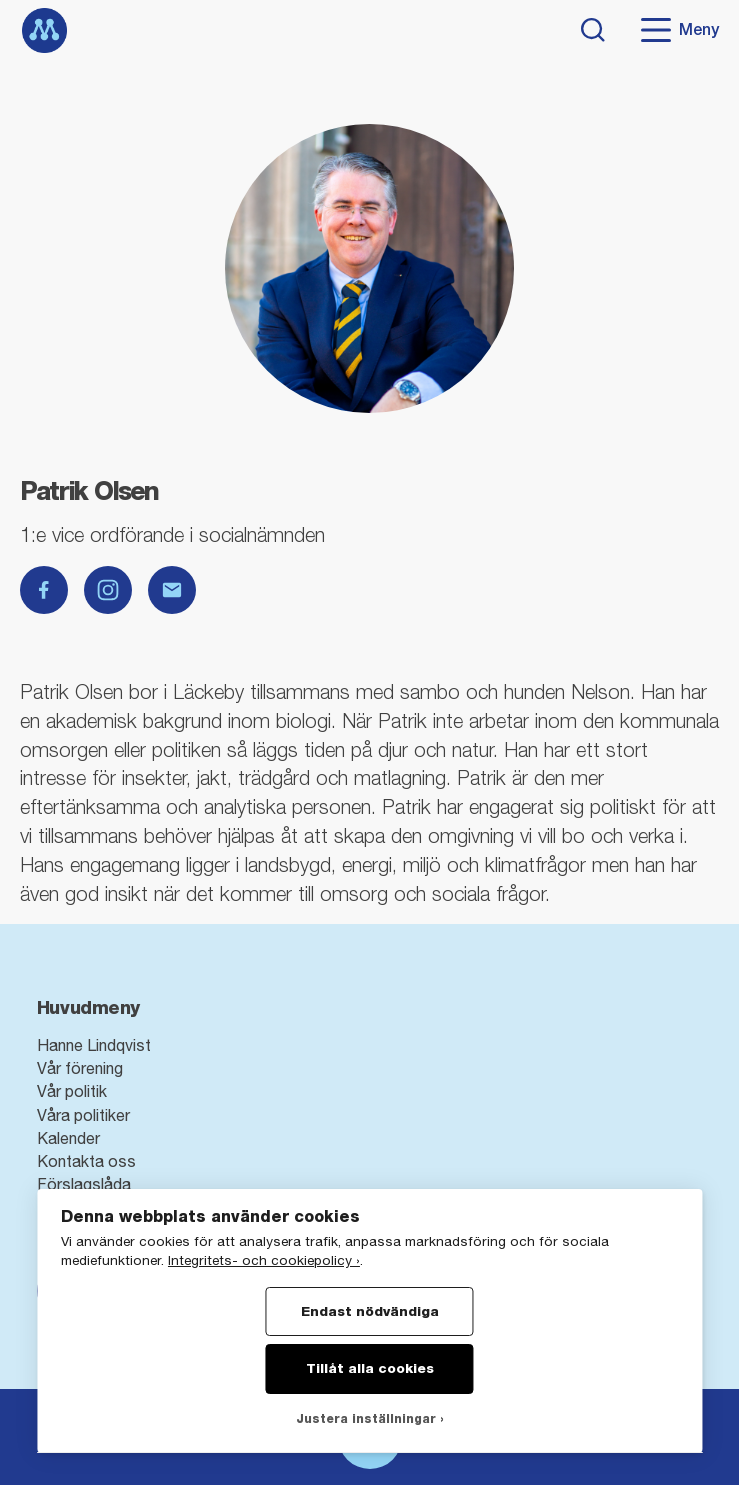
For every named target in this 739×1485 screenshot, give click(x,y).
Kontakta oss (86, 1161)
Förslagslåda (84, 1184)
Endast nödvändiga (370, 1311)
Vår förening (80, 1068)
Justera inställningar (366, 1419)
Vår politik (72, 1091)
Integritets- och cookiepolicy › (264, 1260)
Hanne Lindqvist (94, 1045)
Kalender (68, 1138)
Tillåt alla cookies (370, 1368)
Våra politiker (83, 1115)
